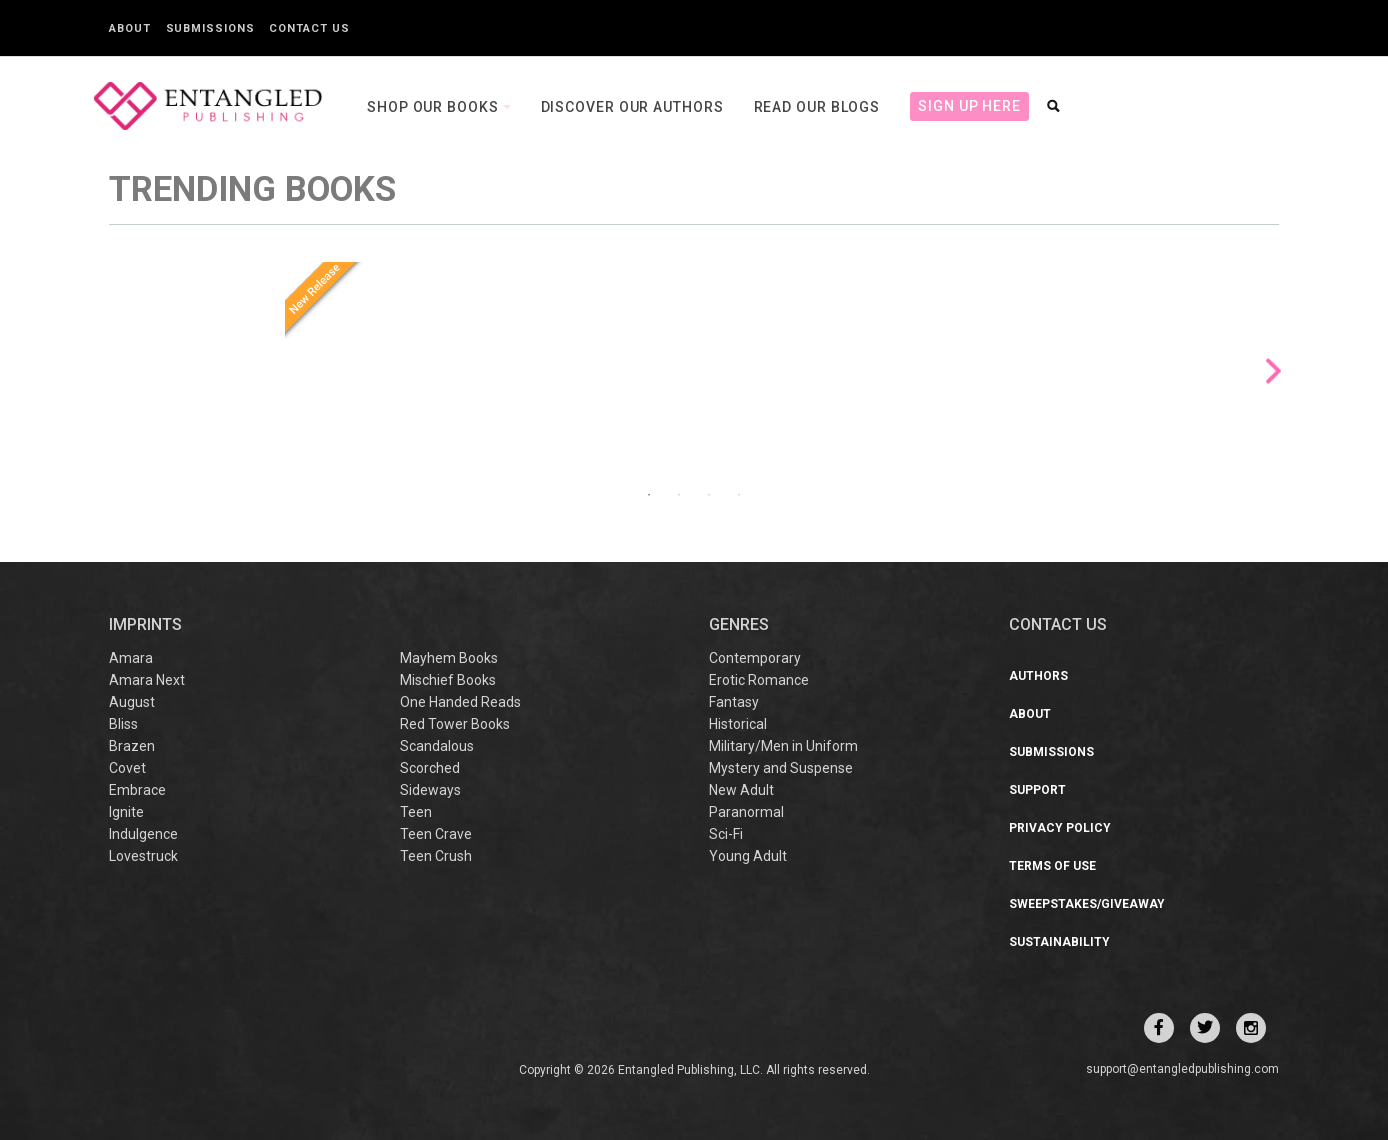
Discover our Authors (632, 107)
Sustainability (1059, 942)
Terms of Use (1052, 866)
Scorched (430, 768)
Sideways (430, 790)
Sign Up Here (969, 106)
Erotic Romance (759, 680)
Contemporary (755, 658)
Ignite (126, 812)
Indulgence (143, 834)
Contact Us (309, 28)
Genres (739, 624)
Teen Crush (436, 856)
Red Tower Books (455, 724)
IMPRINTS (145, 624)
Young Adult (748, 856)
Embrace (137, 790)
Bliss (123, 724)
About (130, 28)
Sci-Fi (726, 834)
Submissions (210, 28)
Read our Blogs (817, 107)
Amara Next (147, 680)
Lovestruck (143, 856)
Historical (738, 724)
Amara (131, 658)
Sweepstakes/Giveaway (1087, 904)
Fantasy (734, 702)
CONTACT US (1058, 624)
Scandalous (437, 746)
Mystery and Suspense (781, 768)
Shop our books (435, 107)
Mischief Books (448, 680)
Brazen (132, 746)
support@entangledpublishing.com (1182, 1069)
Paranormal (746, 812)
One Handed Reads (460, 702)
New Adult (741, 790)
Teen (416, 812)
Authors (1038, 676)
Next (1273, 371)
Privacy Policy (1060, 828)
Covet (127, 768)
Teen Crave (436, 834)
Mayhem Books (449, 658)
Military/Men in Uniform (783, 746)
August (132, 702)
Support (1037, 790)
